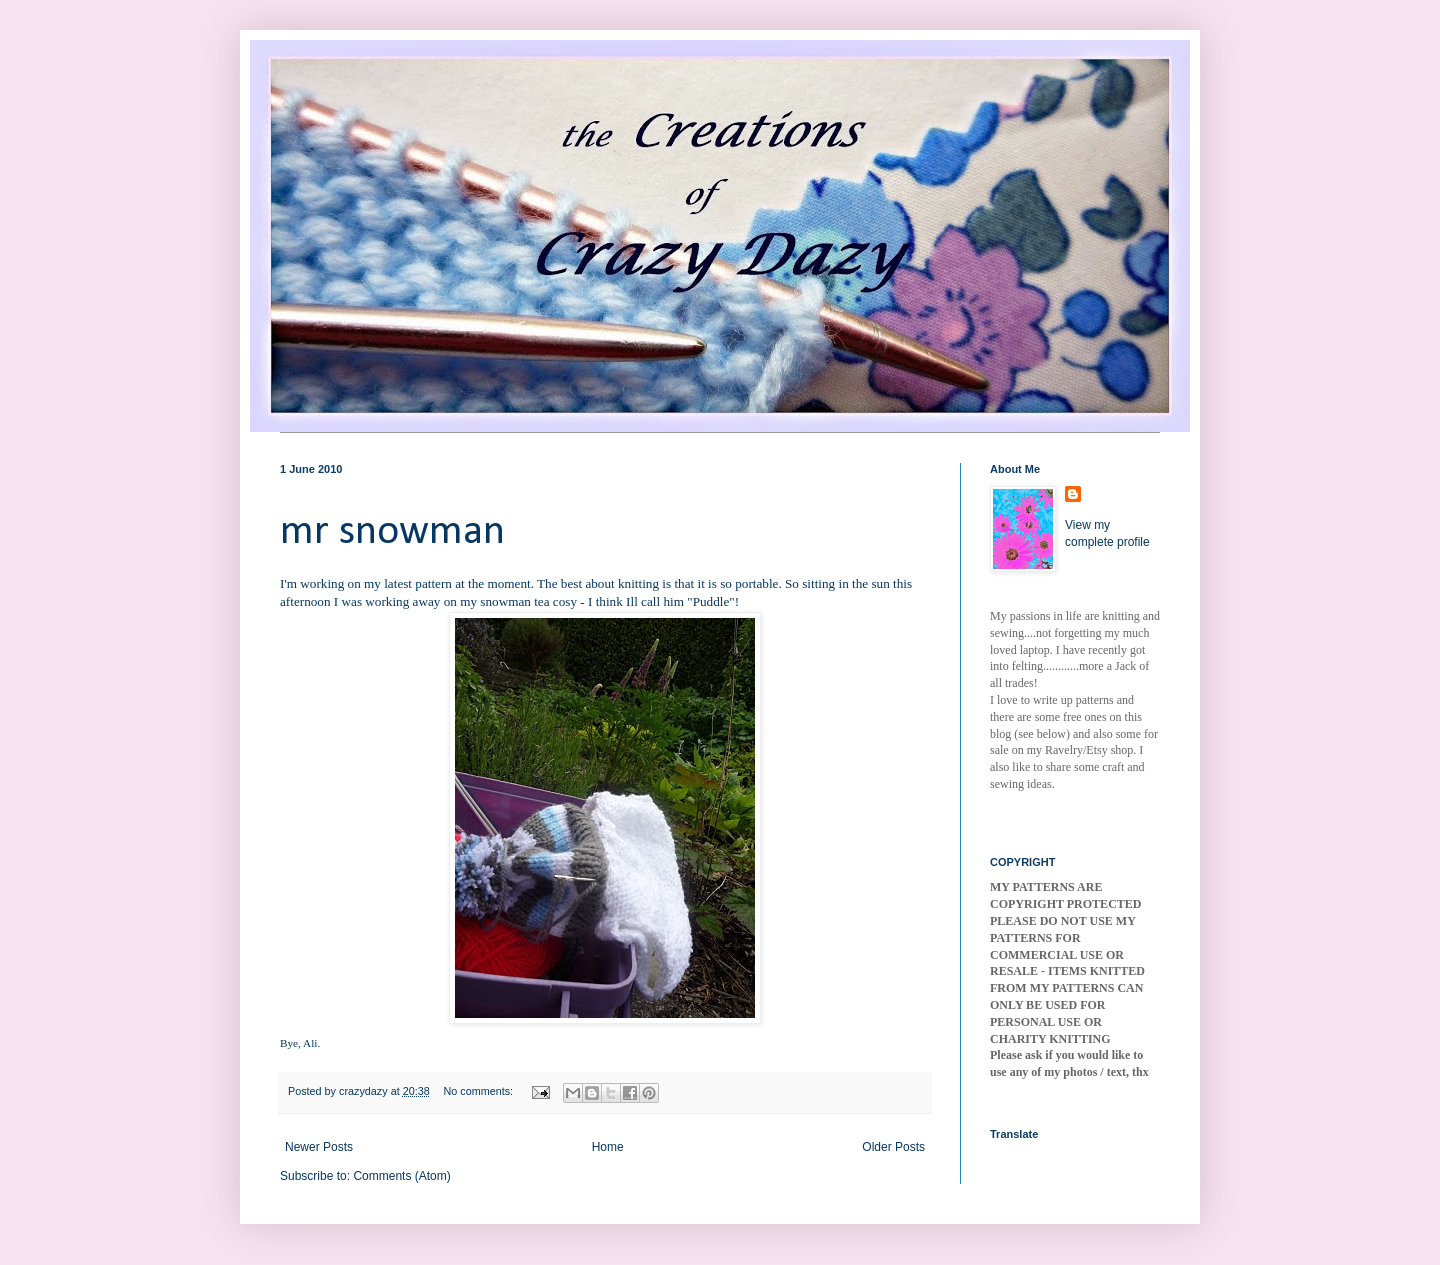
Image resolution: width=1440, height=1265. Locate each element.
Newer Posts (319, 1147)
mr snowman (392, 532)
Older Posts (893, 1147)
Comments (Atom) (401, 1176)
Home (608, 1147)
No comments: (479, 1091)
